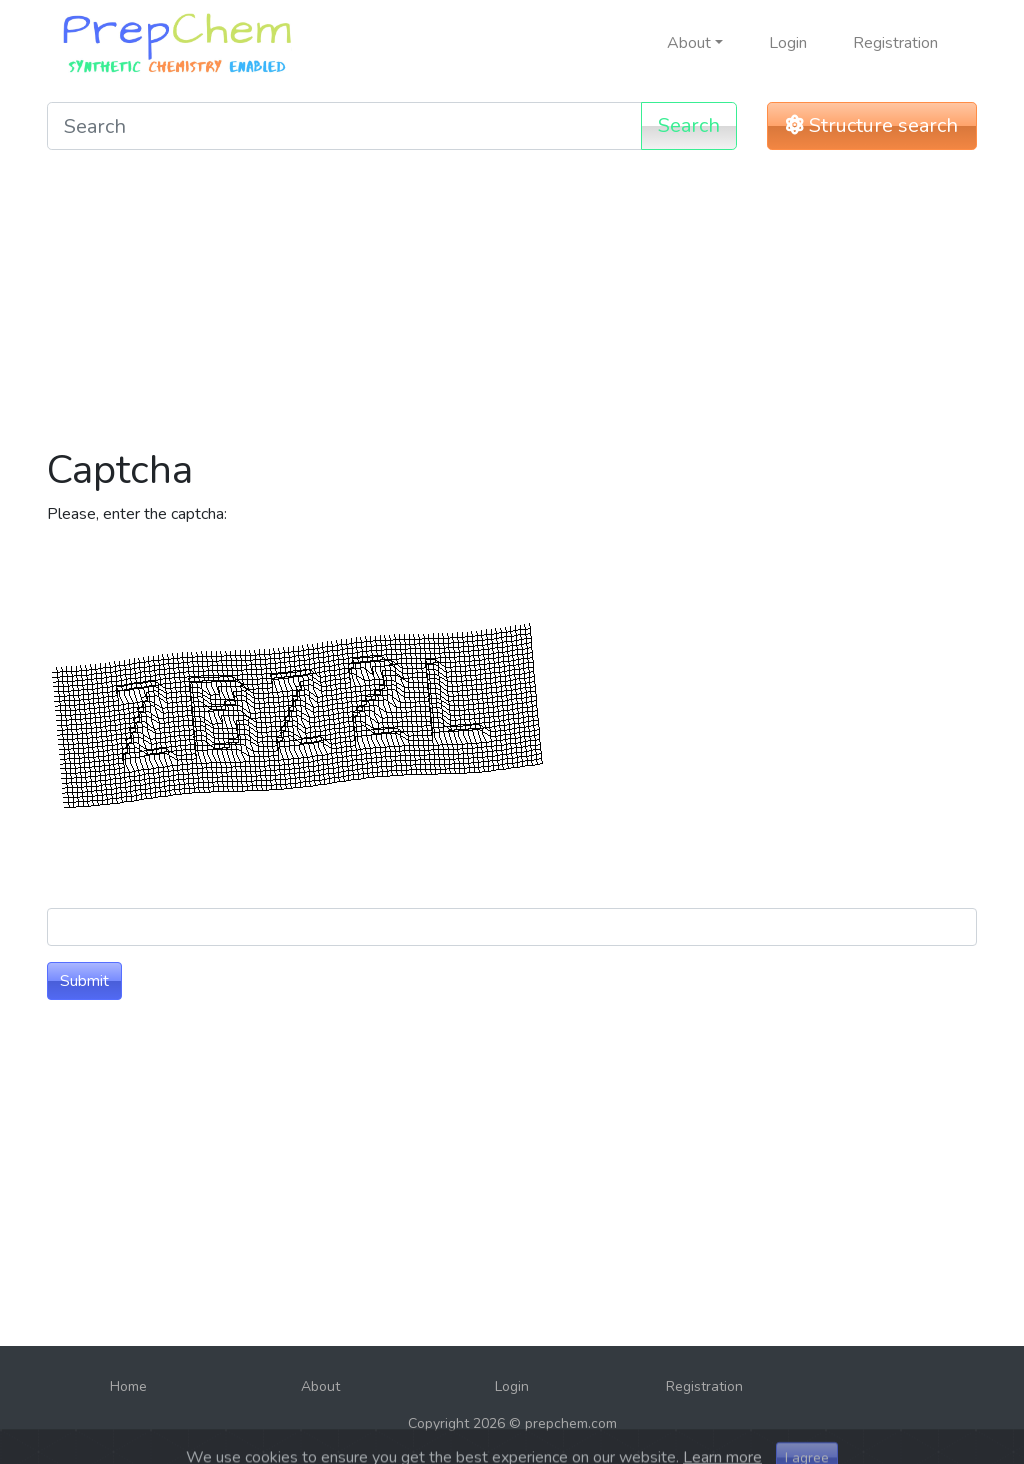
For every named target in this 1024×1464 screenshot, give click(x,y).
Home (128, 1386)
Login (788, 43)
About (320, 1386)
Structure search (872, 125)
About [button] (689, 43)
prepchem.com (571, 1423)
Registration (895, 43)
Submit (84, 981)
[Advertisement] (512, 306)
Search (689, 125)
